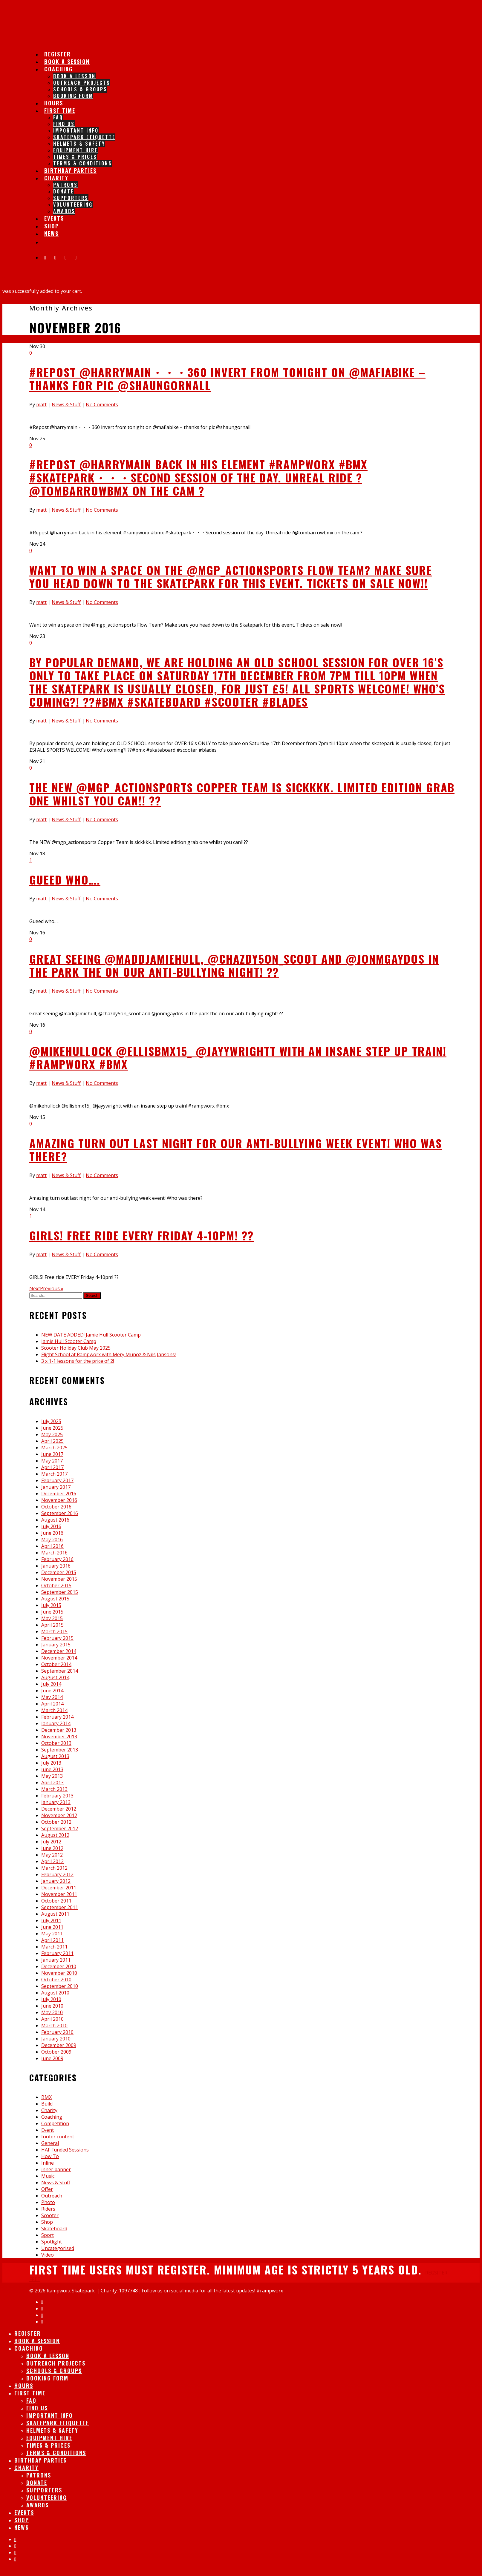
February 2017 (57, 1480)
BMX (46, 2097)
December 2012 (58, 1808)
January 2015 (56, 1644)
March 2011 (54, 1946)
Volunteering (73, 204)
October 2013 (56, 1743)
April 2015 (52, 1625)
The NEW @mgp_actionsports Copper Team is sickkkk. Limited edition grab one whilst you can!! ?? (242, 794)
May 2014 (52, 1697)
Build (47, 2103)
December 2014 (58, 1651)
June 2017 (52, 1454)
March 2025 (54, 1447)
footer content (57, 2136)
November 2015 (59, 1579)
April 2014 (52, 1703)
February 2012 (57, 1874)
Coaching (58, 69)
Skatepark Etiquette (84, 137)
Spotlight (51, 2241)
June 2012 (52, 1848)
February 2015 (57, 1638)
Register (27, 2333)
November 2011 (59, 1894)
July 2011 (51, 1920)
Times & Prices (75, 156)
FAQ (58, 117)
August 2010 (55, 1992)
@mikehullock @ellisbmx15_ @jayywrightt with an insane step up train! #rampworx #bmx (237, 1057)
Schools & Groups (80, 89)
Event (47, 2130)
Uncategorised (57, 2248)
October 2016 (56, 1506)
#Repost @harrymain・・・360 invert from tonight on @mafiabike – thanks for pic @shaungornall (227, 378)
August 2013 (55, 1756)
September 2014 (59, 1671)
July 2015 (51, 1605)
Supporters (70, 198)
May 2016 (52, 1539)
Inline (47, 2163)
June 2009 (52, 2058)
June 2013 (52, 1769)
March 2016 (54, 1552)
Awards (64, 211)
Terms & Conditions (56, 2453)
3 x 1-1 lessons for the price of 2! (77, 1361)
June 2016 (52, 1533)
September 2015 (59, 1592)
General (50, 2143)
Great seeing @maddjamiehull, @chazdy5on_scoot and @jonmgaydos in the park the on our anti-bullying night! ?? (234, 965)
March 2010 (54, 2025)
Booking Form (73, 95)
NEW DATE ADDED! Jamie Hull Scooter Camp (91, 1334)
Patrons (65, 184)
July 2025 (51, 1421)
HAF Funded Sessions (65, 2149)
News (51, 233)
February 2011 (57, 1953)
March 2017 (54, 1474)
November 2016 (59, 1500)
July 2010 (51, 1999)
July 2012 (51, 1841)
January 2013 (56, 1802)
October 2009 (56, 2052)
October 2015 (56, 1585)
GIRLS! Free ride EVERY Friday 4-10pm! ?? (141, 1235)
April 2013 (52, 1782)
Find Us (64, 123)
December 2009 (58, 2045)
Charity (56, 178)
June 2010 (52, 2006)
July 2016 (51, 1526)
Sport (47, 2235)
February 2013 (57, 1795)
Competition (55, 2123)
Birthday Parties (70, 170)
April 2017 (52, 1467)
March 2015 (54, 1631)
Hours (23, 2385)
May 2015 (52, 1618)
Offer (47, 2189)
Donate (63, 191)
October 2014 (56, 1664)
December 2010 (58, 1966)
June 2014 (52, 1690)
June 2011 (52, 1927)
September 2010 (59, 1986)
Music (47, 2176)
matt (41, 404)
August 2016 (55, 1520)
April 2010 (52, 2019)
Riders (48, 2209)
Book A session (37, 2341)
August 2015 (55, 1598)
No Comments (102, 404)
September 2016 (59, 1513)
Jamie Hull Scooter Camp (68, 1341)
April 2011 (52, 1940)
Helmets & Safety (79, 143)
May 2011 (52, 1933)
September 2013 (59, 1749)
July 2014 (51, 1684)
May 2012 (52, 1854)
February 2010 (57, 2032)
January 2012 (56, 1881)
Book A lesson (74, 76)
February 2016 (57, 1559)
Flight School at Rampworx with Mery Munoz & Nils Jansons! (108, 1354)
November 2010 (59, 1973)
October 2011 (56, 1900)
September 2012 (59, 1828)
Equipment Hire (75, 150)
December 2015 (58, 1572)
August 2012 (55, 1835)
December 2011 (58, 1887)
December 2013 (58, 1730)
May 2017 (52, 1460)
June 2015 (52, 1611)
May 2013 (52, 1776)
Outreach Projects (81, 82)
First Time (59, 110)
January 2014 (56, 1723)
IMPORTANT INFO (76, 130)
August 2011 (55, 1914)
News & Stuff (66, 404)
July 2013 (51, 1763)
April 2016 (52, 1546)
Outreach (51, 2195)
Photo (48, 2202)
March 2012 (54, 1868)
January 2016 (56, 1565)
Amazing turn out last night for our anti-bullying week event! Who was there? (235, 1150)
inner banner (56, 2169)
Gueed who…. (64, 879)
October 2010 (56, 1979)
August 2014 (55, 1677)
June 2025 (52, 1428)
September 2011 (59, 1907)
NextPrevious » (46, 1288)
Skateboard (54, 2228)
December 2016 (58, 1493)
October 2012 (56, 1822)
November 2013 (59, 1736)
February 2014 (57, 1717)
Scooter (50, 2215)
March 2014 (54, 1710)
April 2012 (52, 1861)
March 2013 (54, 1789)
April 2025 (52, 1441)
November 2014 (59, 1657)
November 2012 (59, 1815)
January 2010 (56, 2038)
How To (50, 2156)
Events (24, 2512)
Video (47, 2254)
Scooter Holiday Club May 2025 (76, 1348)
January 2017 (56, 1487)
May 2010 (52, 2012)
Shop (47, 2222)
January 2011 (56, 1960)
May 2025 (52, 1434)
